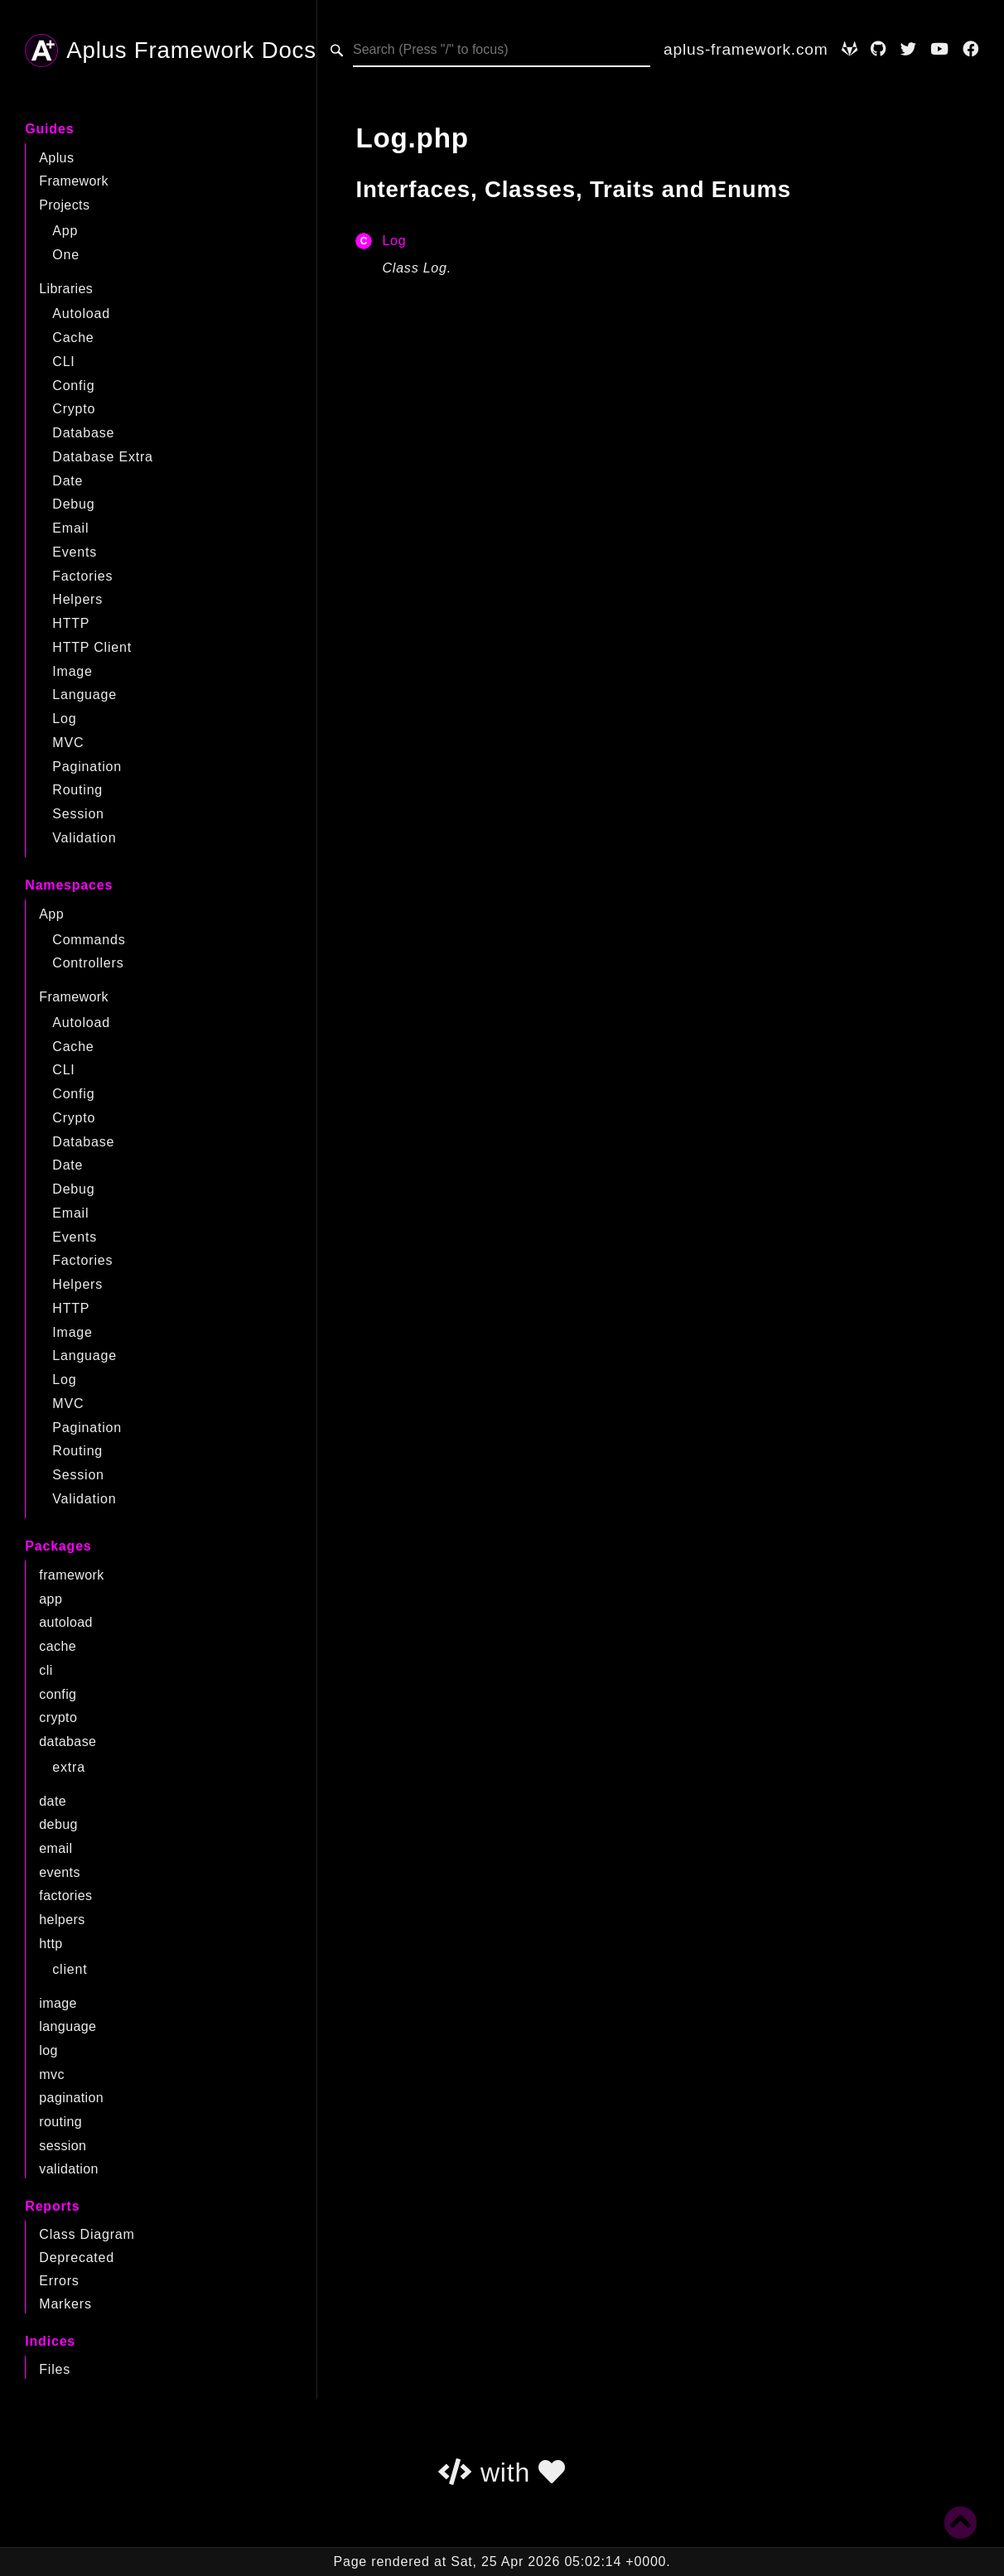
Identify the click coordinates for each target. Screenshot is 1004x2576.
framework (71, 1575)
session (62, 2146)
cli (45, 1670)
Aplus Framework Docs (170, 50)
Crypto (73, 409)
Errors (59, 2281)
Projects (64, 205)
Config (73, 386)
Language (84, 694)
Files (54, 2369)
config (57, 1694)
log (48, 2050)
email (55, 1848)
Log (64, 719)
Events (74, 552)
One (66, 255)
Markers (65, 2304)
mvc (52, 2074)
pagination (71, 2098)
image (58, 2003)
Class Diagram (86, 2234)
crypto (58, 1717)
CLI (63, 362)
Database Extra (102, 457)
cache (57, 1646)
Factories (82, 576)
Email (70, 528)
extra (68, 1767)
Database (83, 433)
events (59, 1872)
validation (69, 2169)
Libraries (66, 289)
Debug (73, 504)
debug (58, 1824)
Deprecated (76, 2257)
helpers (61, 1920)
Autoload (81, 313)
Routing (77, 790)
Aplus (56, 158)
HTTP (70, 623)
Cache (73, 337)
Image (72, 671)
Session (78, 814)
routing (60, 2122)
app (50, 1599)
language (67, 2026)
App (65, 231)
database (67, 1741)
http (50, 1944)
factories (65, 1896)
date (52, 1801)
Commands (88, 940)
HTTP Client (92, 647)
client (69, 1969)
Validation (84, 838)
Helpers (77, 599)
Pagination (87, 767)
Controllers (87, 963)
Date (67, 481)
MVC (68, 743)
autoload (66, 1622)
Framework (74, 181)
